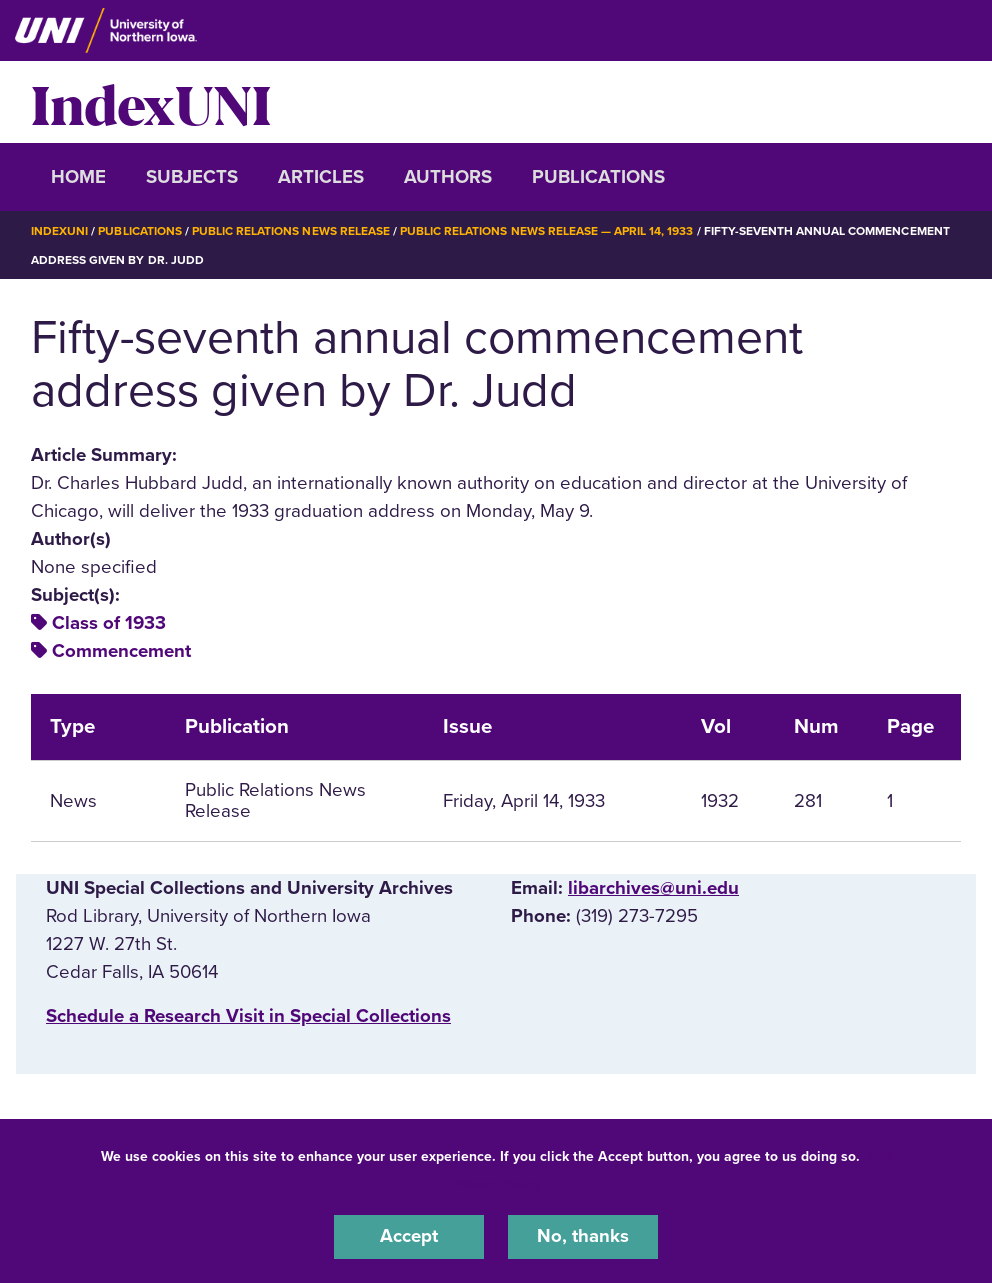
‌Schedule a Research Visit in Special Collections (248, 1015)
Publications (598, 177)
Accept (409, 1237)
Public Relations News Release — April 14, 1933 (546, 231)
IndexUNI (151, 102)
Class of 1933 (109, 622)
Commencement (121, 651)
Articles (321, 177)
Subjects (192, 177)
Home (78, 177)
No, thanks (583, 1237)
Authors (448, 177)
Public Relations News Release (291, 231)
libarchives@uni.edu (653, 887)
